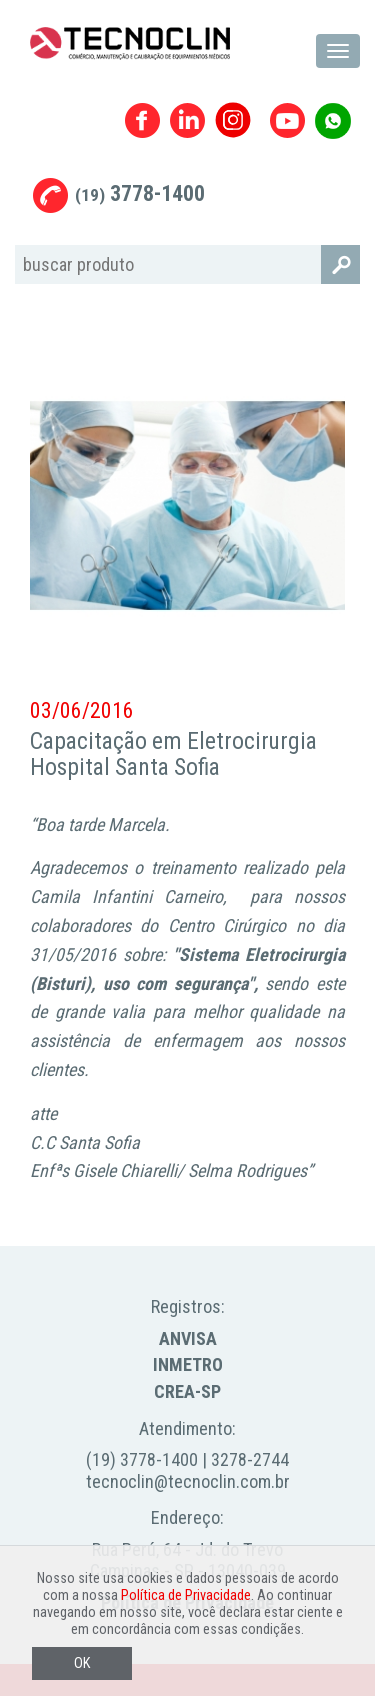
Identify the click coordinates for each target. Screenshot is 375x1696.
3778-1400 (140, 193)
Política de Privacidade (186, 1595)
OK (82, 1663)
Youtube (287, 120)
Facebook (142, 120)
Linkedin (187, 120)
